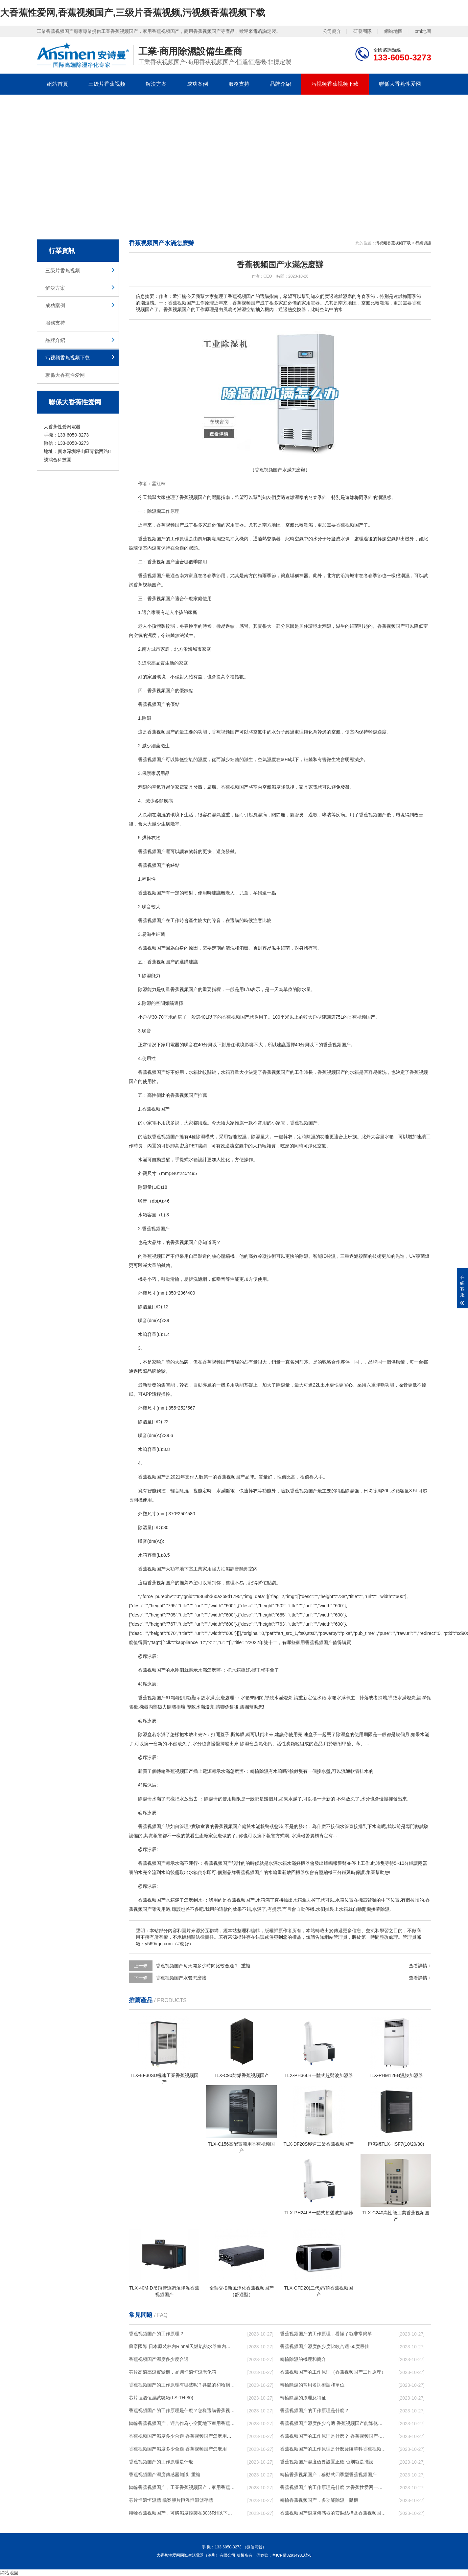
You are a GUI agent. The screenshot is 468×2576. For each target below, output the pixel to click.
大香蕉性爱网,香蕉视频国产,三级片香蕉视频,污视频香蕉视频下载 (132, 13)
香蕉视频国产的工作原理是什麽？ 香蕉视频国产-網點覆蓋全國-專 (333, 2436)
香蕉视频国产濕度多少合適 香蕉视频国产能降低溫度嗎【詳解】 (333, 2423)
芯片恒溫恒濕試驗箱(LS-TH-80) (161, 2397)
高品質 (158, 663)
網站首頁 (57, 84)
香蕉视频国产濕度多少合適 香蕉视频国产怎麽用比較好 (182, 2436)
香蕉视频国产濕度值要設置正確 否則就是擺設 (326, 2461)
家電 (179, 787)
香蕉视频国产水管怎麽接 (181, 1977)
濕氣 (216, 814)
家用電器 (234, 525)
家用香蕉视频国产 (314, 1642)
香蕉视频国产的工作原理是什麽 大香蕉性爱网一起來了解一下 (333, 2487)
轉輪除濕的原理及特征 (303, 2397)
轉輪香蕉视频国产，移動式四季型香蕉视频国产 (328, 2474)
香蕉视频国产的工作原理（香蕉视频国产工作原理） (333, 2372)
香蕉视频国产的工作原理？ (156, 2333)
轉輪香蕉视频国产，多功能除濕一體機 (319, 2500)
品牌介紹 (280, 84)
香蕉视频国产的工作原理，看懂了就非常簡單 (326, 2333)
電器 (174, 1044)
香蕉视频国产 (193, 497)
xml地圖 (423, 31)
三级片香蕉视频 (106, 84)
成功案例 (197, 84)
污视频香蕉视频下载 (335, 84)
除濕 (151, 511)
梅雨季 (361, 497)
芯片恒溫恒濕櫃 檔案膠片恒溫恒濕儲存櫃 (171, 2500)
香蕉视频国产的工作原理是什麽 (161, 2461)
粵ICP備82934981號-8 (292, 2555)
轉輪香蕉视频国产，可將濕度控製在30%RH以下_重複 (182, 2513)
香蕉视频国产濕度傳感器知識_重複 (164, 2474)
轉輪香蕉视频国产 (174, 1771)
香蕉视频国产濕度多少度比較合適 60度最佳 (324, 2346)
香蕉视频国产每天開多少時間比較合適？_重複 (203, 1965)
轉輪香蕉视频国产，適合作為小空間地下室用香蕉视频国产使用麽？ (182, 2423)
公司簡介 (332, 31)
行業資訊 (423, 243)
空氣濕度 (267, 759)
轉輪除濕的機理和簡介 (303, 2359)
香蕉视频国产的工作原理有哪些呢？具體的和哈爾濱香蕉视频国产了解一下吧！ (182, 2384)
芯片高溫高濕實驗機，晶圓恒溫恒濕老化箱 (172, 2372)
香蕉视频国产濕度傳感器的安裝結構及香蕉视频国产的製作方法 (333, 2513)
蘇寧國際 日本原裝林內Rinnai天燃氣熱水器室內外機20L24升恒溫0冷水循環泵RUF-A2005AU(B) (182, 2346)
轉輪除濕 (259, 1771)
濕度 (156, 548)
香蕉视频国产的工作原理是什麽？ (314, 2410)
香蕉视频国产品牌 (235, 1477)
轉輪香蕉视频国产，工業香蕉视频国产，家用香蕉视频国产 (182, 2487)
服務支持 (238, 84)
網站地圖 (393, 31)
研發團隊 (362, 31)
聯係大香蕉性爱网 (400, 84)
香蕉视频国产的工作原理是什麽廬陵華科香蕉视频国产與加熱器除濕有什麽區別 (333, 2449)
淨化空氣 (317, 1145)
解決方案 (156, 84)
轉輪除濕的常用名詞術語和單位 (312, 2384)
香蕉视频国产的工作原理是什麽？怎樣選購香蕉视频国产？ (182, 2410)
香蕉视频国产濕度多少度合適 (159, 2359)
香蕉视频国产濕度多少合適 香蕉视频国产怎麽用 (178, 2449)
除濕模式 (205, 1136)
